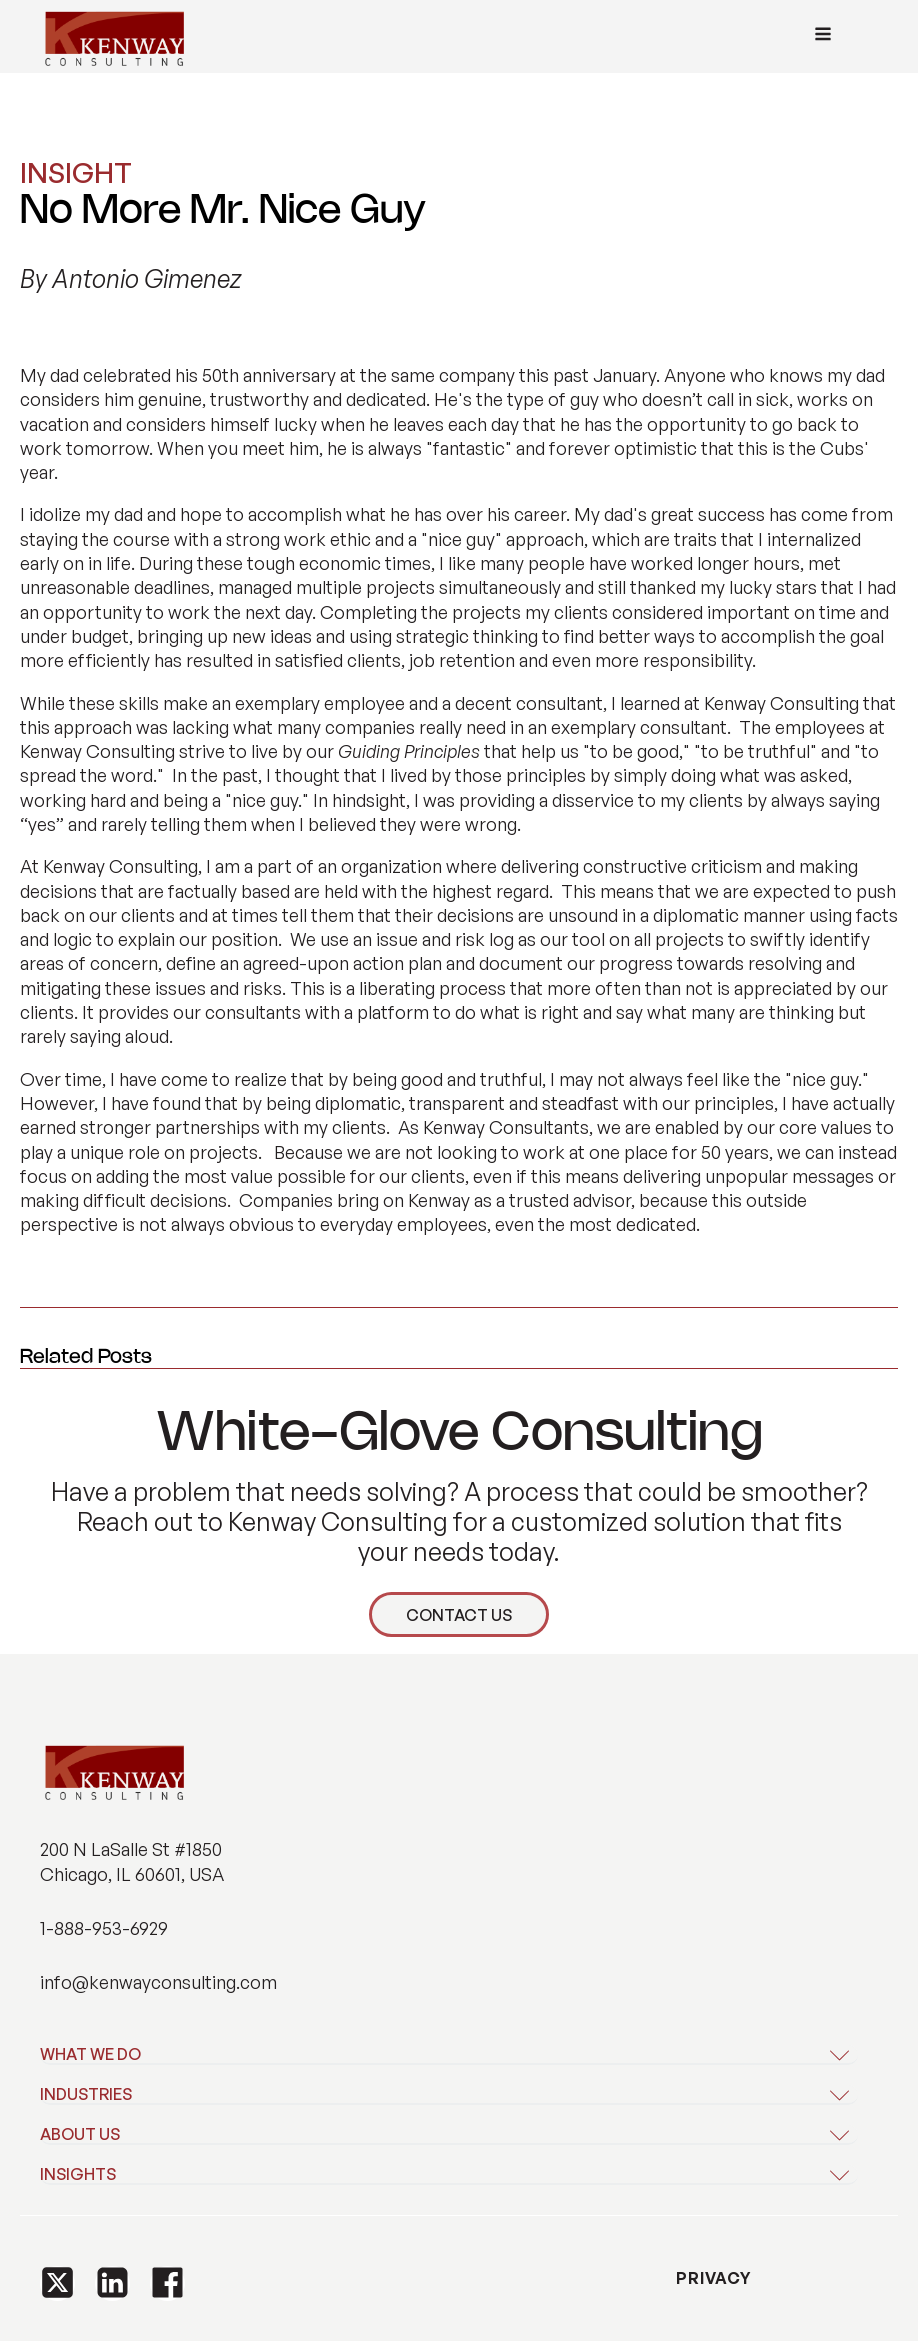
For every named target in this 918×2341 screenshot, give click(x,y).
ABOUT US (80, 2134)
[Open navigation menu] (823, 36)
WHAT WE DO (90, 2054)
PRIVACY (711, 2278)
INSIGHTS (78, 2174)
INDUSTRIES (86, 2094)
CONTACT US (459, 1615)
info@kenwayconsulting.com (158, 1982)
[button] (57, 2283)
